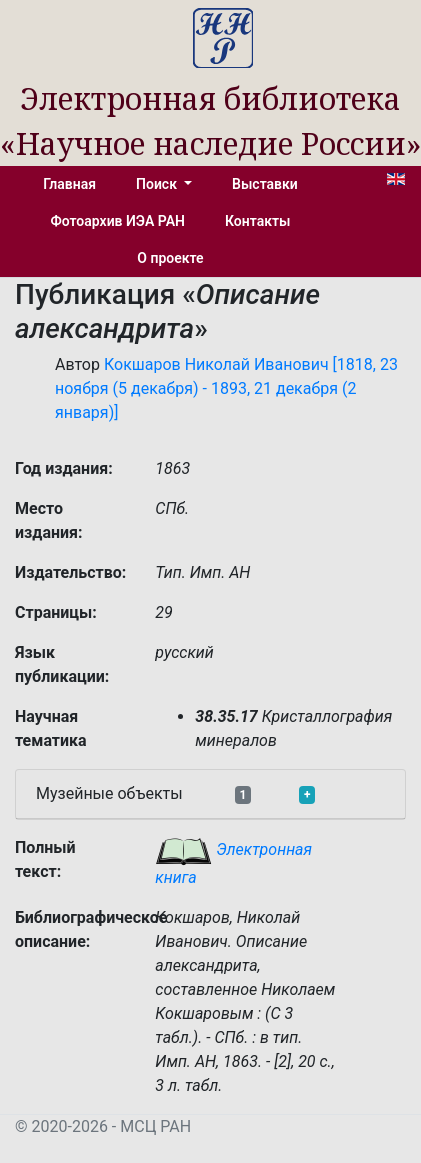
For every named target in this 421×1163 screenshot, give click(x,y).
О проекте (170, 258)
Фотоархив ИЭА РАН (118, 221)
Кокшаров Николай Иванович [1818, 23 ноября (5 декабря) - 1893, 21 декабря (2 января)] (226, 388)
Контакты (257, 221)
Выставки (265, 184)
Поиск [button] (158, 184)
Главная (69, 184)
